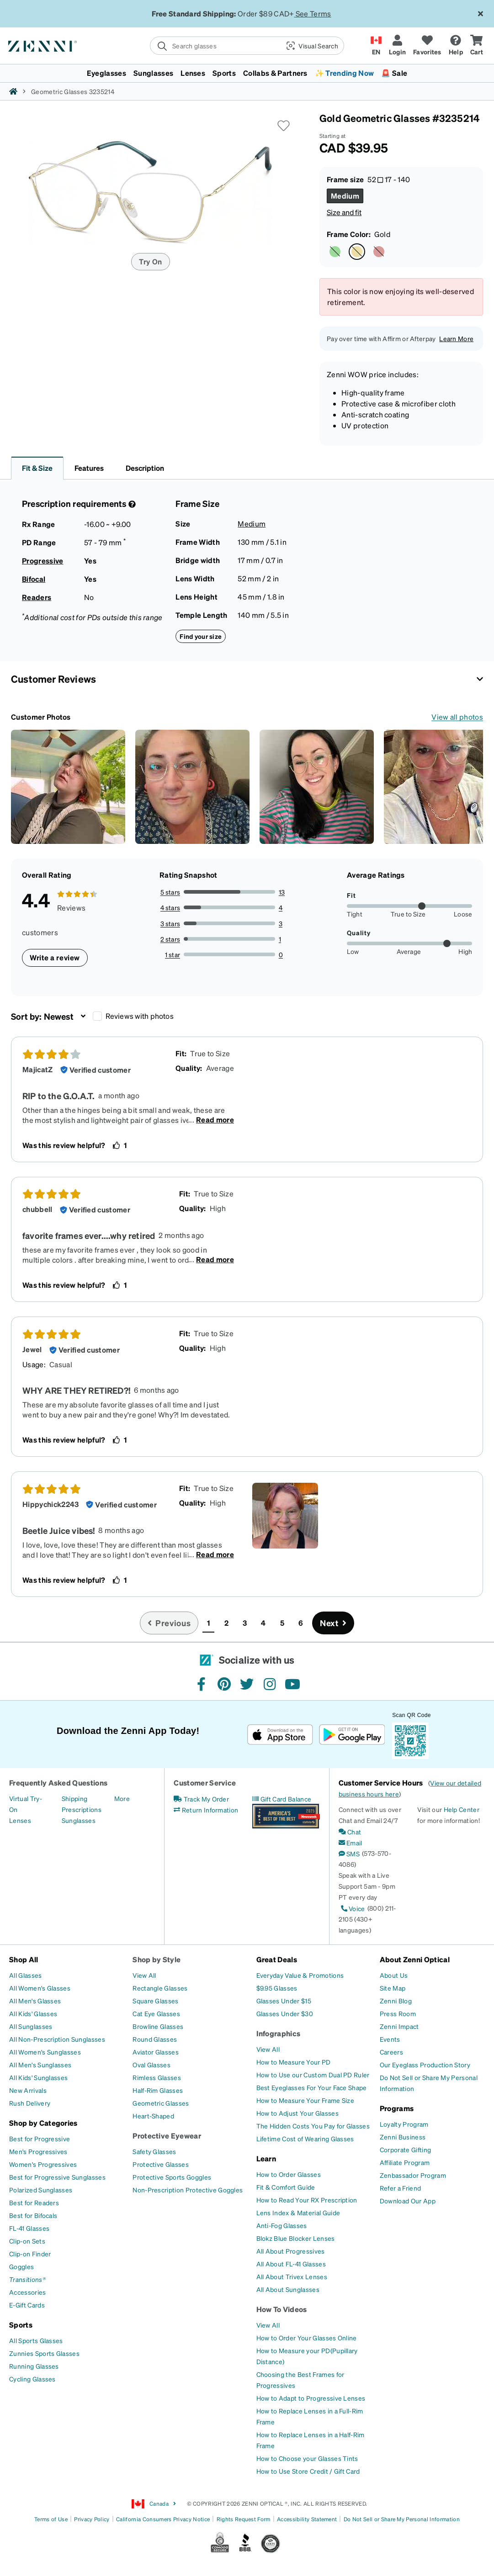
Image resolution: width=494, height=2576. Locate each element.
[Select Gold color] (357, 251)
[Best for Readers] (34, 2202)
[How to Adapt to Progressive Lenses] (311, 2398)
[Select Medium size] (345, 196)
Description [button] (145, 468)
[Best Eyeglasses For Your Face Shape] (311, 2087)
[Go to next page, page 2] (333, 1623)
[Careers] (391, 2052)
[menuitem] (247, 73)
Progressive (43, 560)
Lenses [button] (193, 73)
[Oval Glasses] (151, 2064)
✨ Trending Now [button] (344, 73)
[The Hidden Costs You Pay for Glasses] (313, 2126)
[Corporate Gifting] (405, 2149)
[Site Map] (393, 1988)
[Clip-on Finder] (30, 2253)
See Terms (313, 13)
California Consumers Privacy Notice (163, 2519)
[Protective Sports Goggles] (172, 2177)
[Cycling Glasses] (32, 2379)
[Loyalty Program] (404, 2124)
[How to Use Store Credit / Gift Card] (308, 2471)
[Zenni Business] (402, 2137)
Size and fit (344, 212)
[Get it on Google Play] (352, 1734)
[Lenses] (20, 1820)
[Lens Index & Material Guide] (298, 2212)
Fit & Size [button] (37, 468)
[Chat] (350, 1832)
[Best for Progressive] (39, 2138)
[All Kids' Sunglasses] (38, 2077)
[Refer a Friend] (400, 2188)
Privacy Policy (91, 2519)
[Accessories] (27, 2292)
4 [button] (263, 1623)
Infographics (278, 2033)
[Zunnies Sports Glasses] (44, 2353)
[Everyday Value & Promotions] (300, 1975)
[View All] (144, 1975)
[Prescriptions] (81, 1809)
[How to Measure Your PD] (293, 2062)
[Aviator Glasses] (156, 2052)
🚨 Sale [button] (394, 73)
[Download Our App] (408, 2201)
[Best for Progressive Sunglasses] (57, 2177)
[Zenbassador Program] (413, 2175)
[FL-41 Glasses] (29, 2228)
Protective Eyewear (167, 2135)
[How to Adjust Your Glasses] (297, 2113)
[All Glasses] (25, 1975)
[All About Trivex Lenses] (291, 2276)
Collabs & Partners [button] (275, 73)
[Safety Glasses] (154, 2151)
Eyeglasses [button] (106, 73)
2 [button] (226, 1623)
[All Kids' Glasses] (33, 2013)
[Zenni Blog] (396, 2001)
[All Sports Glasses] (36, 2340)
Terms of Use (51, 2519)
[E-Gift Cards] (27, 2305)
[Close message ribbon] (480, 13)
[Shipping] (75, 1798)
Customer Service (205, 1782)
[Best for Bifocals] (33, 2215)
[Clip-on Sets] (27, 2241)
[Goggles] (21, 2266)
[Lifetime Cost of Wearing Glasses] (305, 2138)
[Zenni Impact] (399, 2026)
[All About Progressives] (290, 2251)
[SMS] (349, 1854)
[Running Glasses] (34, 2366)
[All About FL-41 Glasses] (291, 2264)
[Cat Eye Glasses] (156, 2013)
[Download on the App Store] (280, 1734)
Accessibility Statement (307, 2519)
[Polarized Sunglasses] (40, 2190)
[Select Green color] (335, 251)
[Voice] (352, 1908)
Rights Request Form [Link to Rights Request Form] (244, 2519)
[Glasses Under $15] (283, 2001)
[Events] (390, 2039)
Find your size (201, 636)
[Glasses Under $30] (284, 2013)
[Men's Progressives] (38, 2151)
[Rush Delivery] (29, 2103)
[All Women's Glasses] (39, 1988)
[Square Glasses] (155, 2001)
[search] (214, 45)
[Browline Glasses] (158, 2026)
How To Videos (281, 2309)
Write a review (55, 957)
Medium (252, 523)
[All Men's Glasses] (35, 2001)
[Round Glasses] (155, 2039)
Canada (154, 2503)
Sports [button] (224, 73)
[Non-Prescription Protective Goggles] (188, 2190)
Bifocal (33, 579)
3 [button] (245, 1623)
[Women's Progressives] (43, 2164)
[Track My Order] (201, 1799)
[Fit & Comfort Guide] (285, 2187)
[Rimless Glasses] (157, 2077)
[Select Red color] (379, 251)
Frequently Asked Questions (58, 1782)
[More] (122, 1798)
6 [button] (300, 1623)
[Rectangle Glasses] (160, 1988)
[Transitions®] (27, 2279)
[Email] (350, 1843)
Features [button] (89, 468)
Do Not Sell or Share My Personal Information (402, 2519)
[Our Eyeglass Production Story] (425, 2064)
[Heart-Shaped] (153, 2116)
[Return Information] (206, 1810)
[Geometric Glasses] (161, 2103)
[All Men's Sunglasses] (40, 2064)
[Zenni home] (13, 91)
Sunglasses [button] (153, 73)
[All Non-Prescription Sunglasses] (57, 2039)
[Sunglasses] (79, 1820)
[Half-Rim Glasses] (158, 2090)
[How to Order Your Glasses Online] (306, 2338)
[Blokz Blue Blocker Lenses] (295, 2238)
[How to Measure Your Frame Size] (305, 2100)
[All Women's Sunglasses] (45, 2052)
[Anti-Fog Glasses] (281, 2225)
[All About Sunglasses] (287, 2289)
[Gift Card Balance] (281, 1799)
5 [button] (282, 1623)
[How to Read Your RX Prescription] (306, 2200)
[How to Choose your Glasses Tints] (307, 2458)
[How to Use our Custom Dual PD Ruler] (313, 2074)
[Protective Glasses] (161, 2164)
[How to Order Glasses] (288, 2174)
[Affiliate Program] (405, 2162)
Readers (36, 597)
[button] (311, 45)
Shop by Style (157, 1959)
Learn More (456, 338)
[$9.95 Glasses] (276, 1988)
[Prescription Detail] (131, 504)
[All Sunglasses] (30, 2026)
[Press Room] (398, 2013)
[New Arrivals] (28, 2090)
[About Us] (394, 1975)
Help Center (462, 1809)
